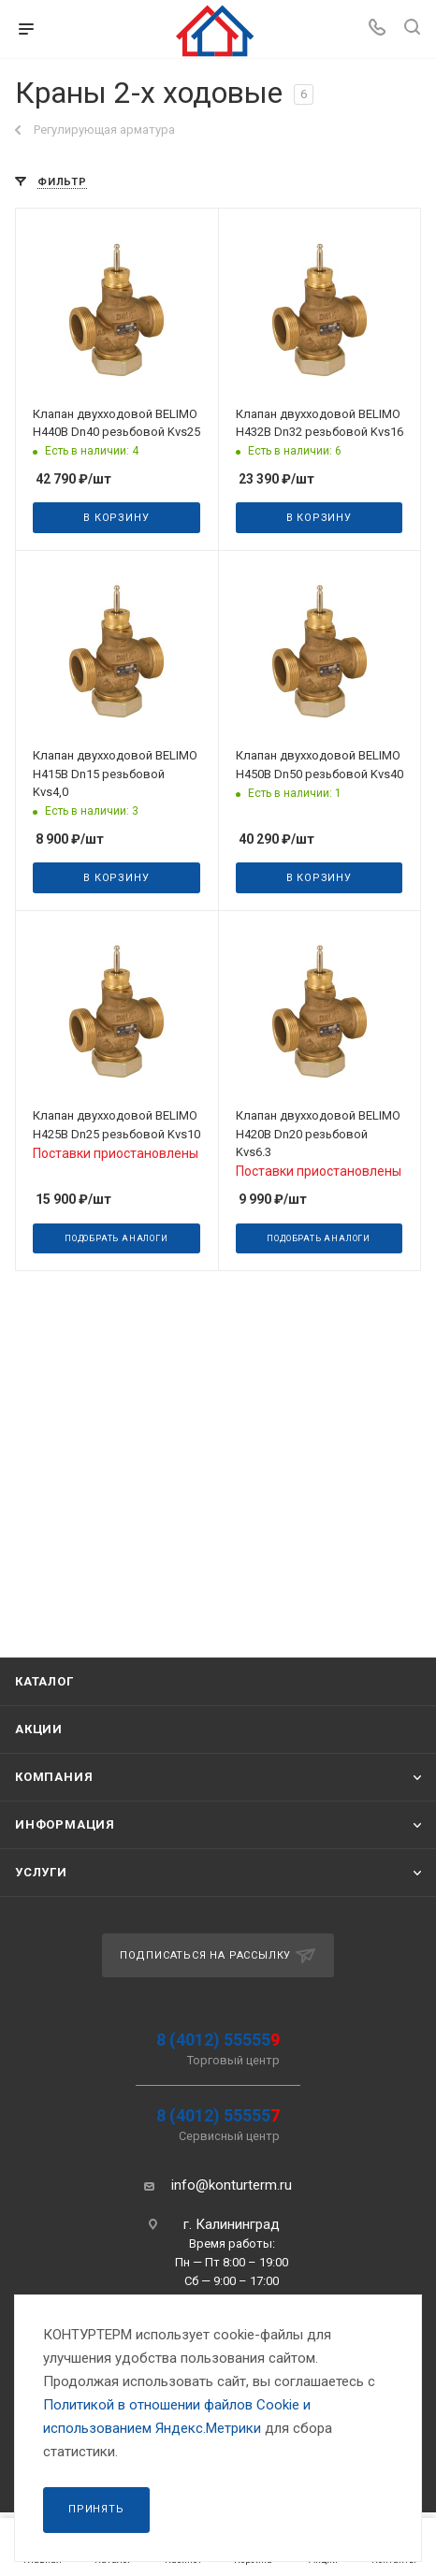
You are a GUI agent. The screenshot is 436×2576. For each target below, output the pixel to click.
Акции (39, 1729)
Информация (65, 1824)
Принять (96, 2509)
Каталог (44, 1681)
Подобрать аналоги (116, 1238)
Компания (54, 1777)
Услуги (41, 1872)
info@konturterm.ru (231, 2185)
